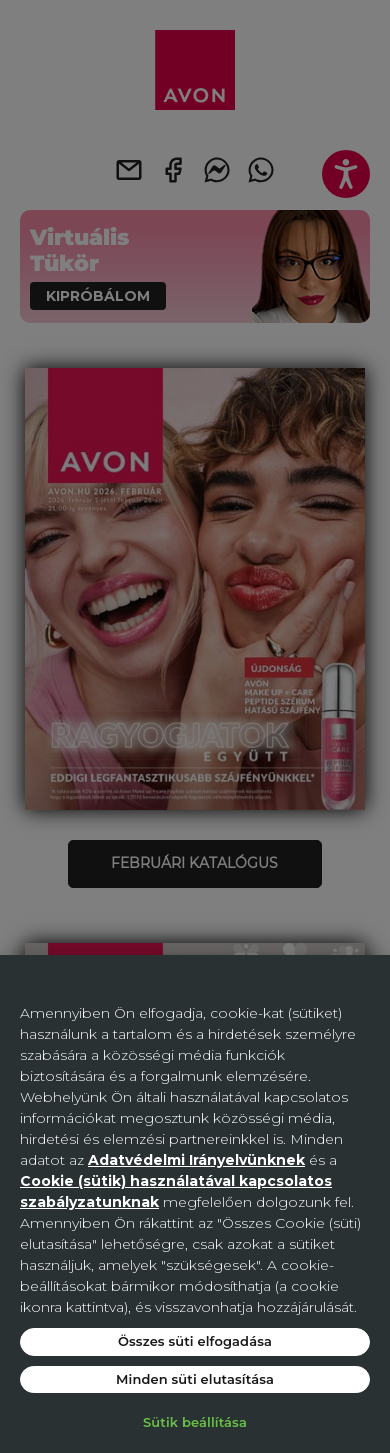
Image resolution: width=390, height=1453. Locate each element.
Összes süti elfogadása (195, 1341)
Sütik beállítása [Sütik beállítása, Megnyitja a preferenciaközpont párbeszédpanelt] (195, 1422)
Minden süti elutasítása (195, 1379)
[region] (195, 1204)
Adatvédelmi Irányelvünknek (196, 1160)
